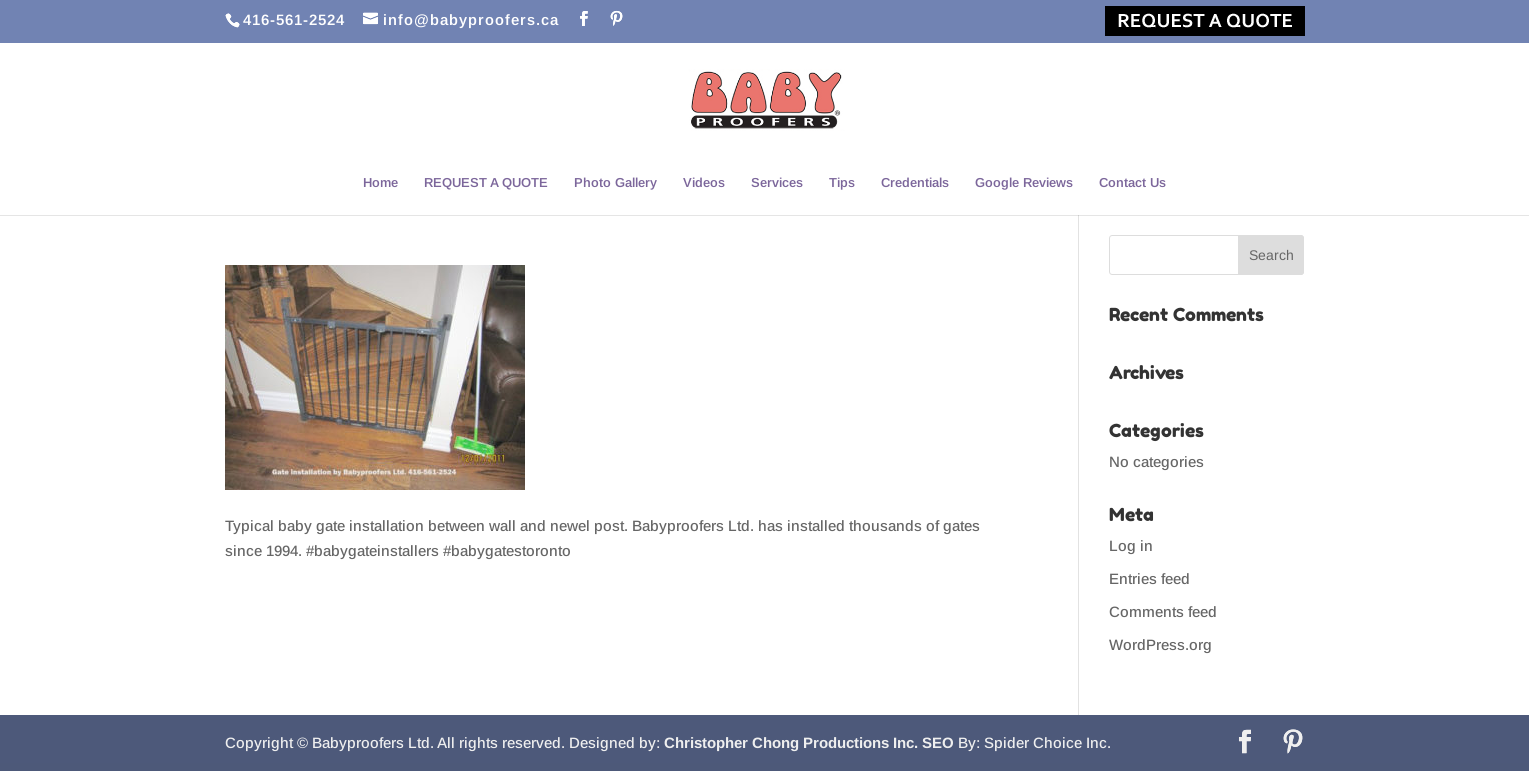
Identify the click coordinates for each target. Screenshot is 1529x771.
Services (777, 183)
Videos (704, 183)
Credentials (915, 183)
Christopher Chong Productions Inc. (791, 742)
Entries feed (1149, 578)
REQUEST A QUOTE (486, 183)
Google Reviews (1024, 183)
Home (380, 183)
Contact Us (1132, 183)
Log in (1131, 545)
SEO (938, 742)
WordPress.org (1160, 644)
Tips (842, 183)
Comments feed (1163, 611)
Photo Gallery (615, 183)
